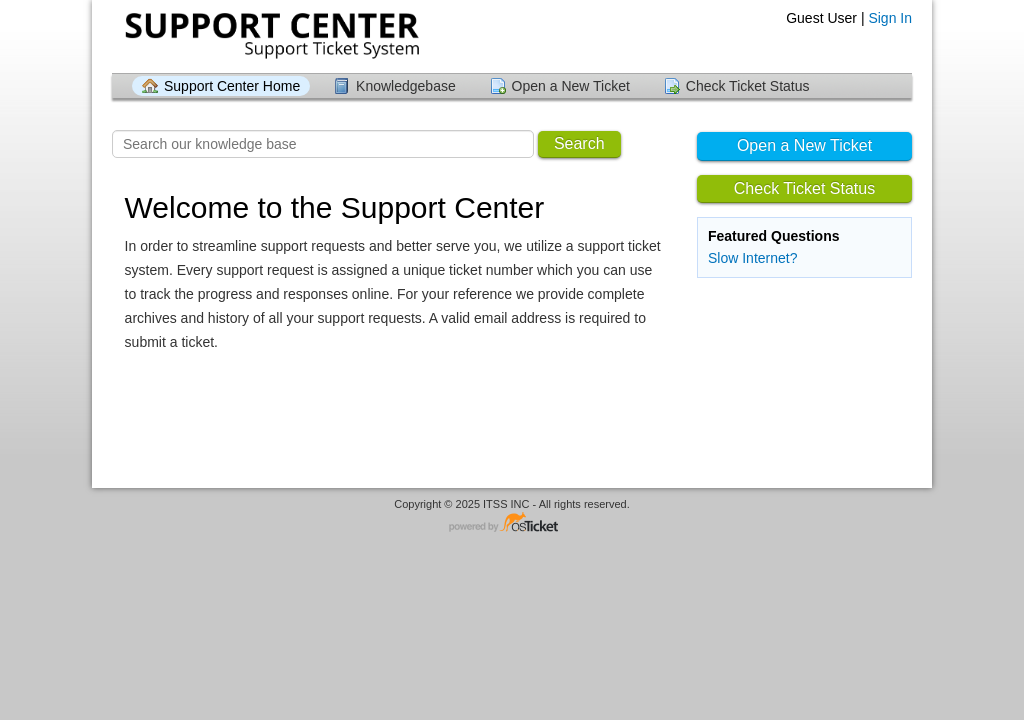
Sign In (890, 18)
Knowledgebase (406, 86)
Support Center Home (232, 86)
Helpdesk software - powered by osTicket (512, 523)
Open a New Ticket (571, 86)
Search (579, 143)
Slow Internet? (753, 258)
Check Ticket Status (748, 86)
